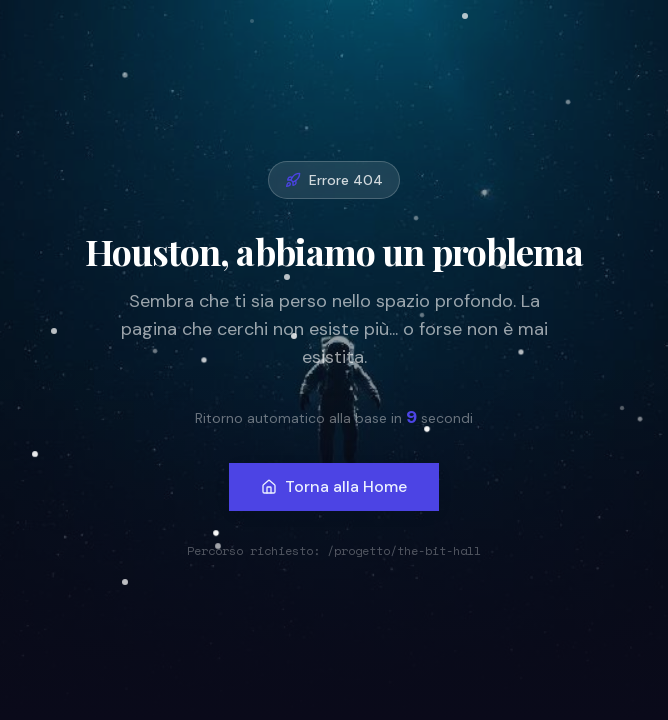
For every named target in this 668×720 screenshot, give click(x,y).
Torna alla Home (334, 486)
